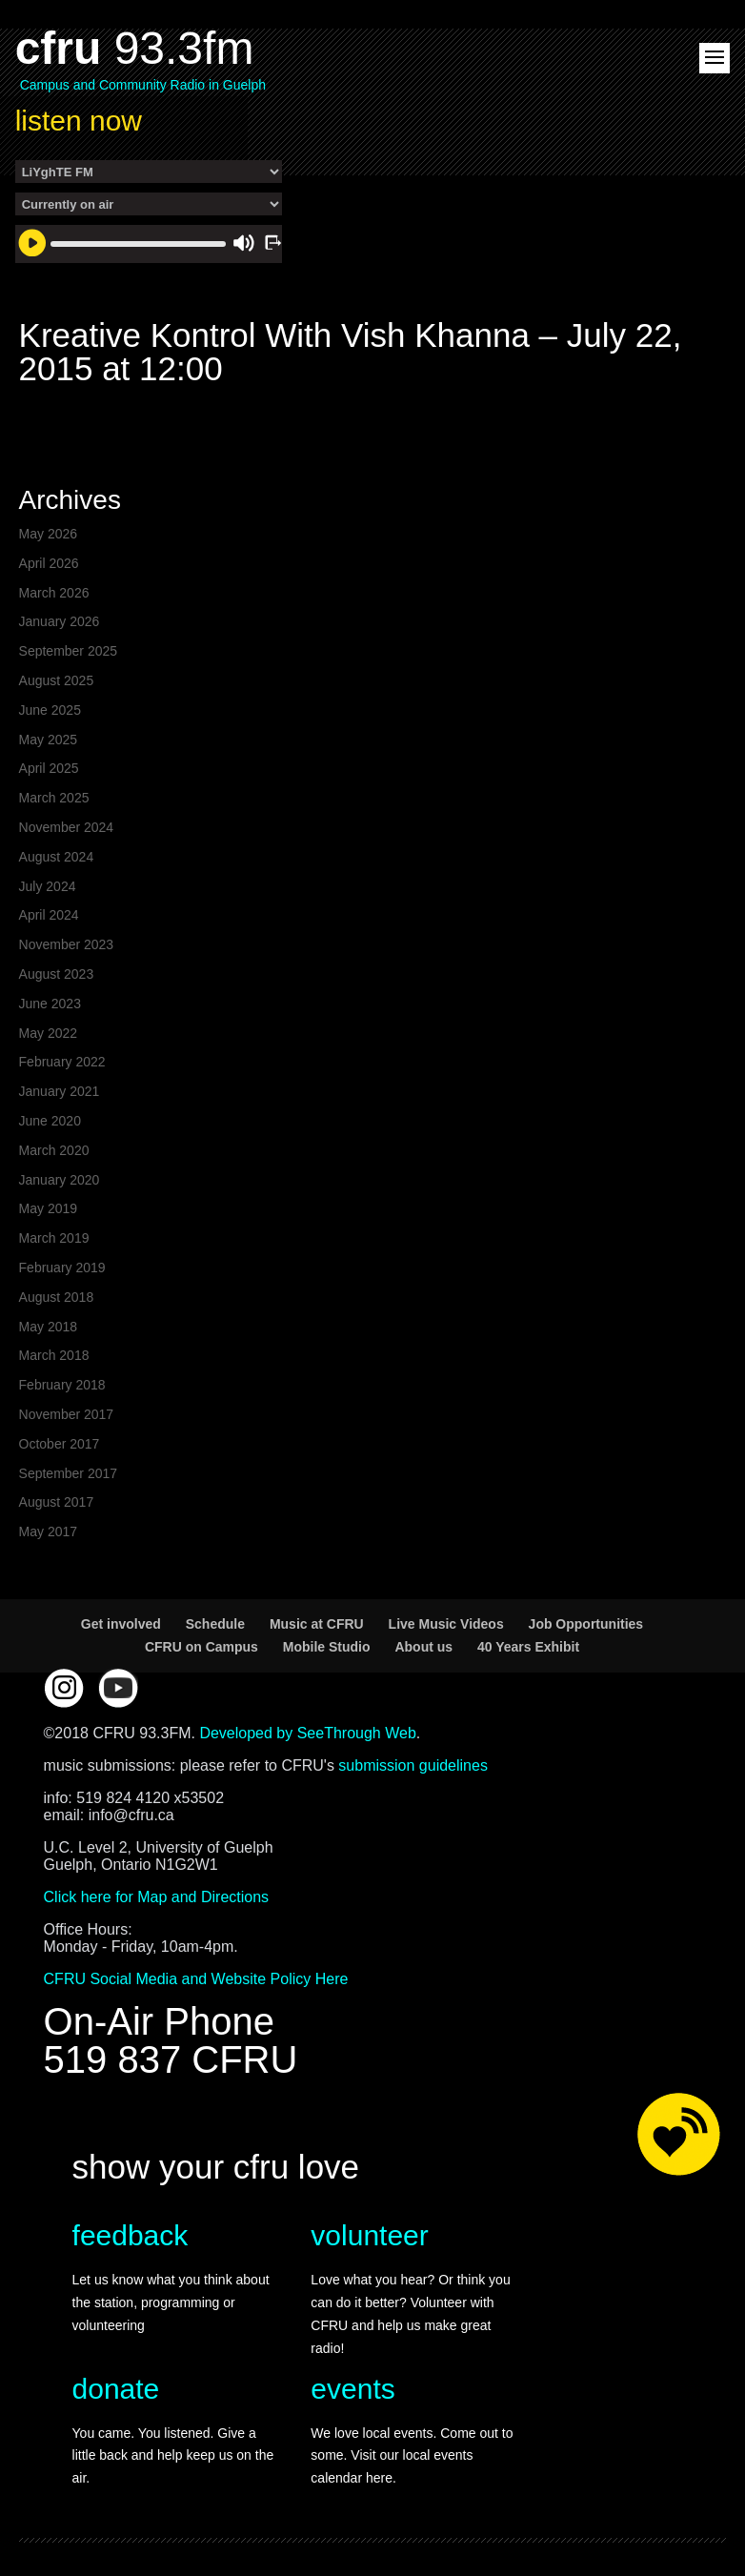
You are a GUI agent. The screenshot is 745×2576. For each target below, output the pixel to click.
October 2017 (59, 1443)
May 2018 (48, 1326)
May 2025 (48, 739)
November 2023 (66, 944)
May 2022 (48, 1033)
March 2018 (54, 1355)
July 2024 (47, 886)
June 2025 (50, 710)
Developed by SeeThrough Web (307, 1733)
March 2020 (54, 1150)
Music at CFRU (317, 1624)
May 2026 (48, 533)
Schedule (215, 1624)
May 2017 (48, 1531)
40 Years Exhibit (528, 1646)
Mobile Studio (327, 1646)
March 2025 (54, 797)
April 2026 (49, 563)
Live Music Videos (446, 1624)
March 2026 (54, 592)
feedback (130, 2235)
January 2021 (59, 1091)
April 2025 (49, 768)
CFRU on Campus (201, 1646)
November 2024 (66, 827)
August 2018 (56, 1297)
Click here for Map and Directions (157, 1897)
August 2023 (56, 974)
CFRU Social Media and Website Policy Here (196, 1979)
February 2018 (62, 1384)
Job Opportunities (586, 1624)
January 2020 (59, 1179)
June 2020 (50, 1120)
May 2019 (48, 1208)
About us (423, 1646)
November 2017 (66, 1414)
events (352, 2388)
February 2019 (62, 1267)
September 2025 (68, 651)
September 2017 (68, 1473)
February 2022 (62, 1061)
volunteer (369, 2235)
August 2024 (56, 856)
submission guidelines (413, 1765)
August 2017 (56, 1502)
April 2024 (49, 915)
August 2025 (56, 680)
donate (116, 2388)
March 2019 (54, 1238)
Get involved (121, 1624)
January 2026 (59, 621)
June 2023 (50, 1003)
